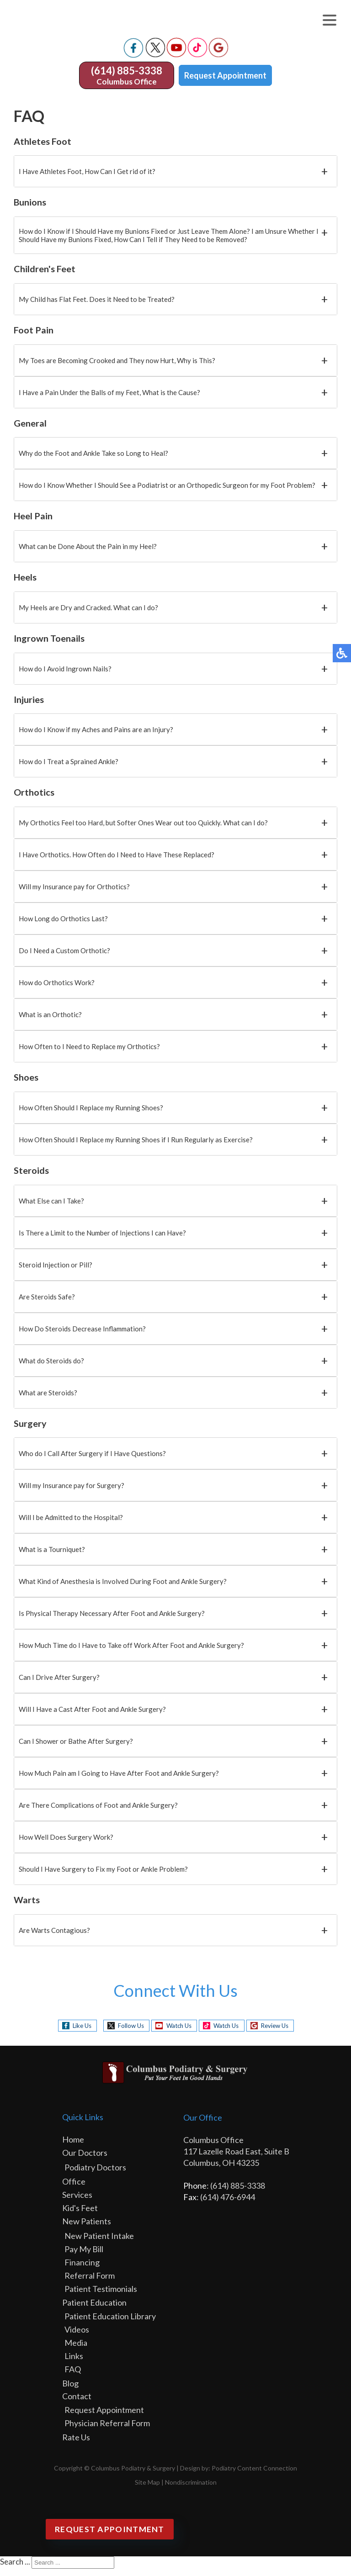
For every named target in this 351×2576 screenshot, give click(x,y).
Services (77, 2202)
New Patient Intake (99, 2243)
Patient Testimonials (100, 2296)
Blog (70, 2391)
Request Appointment (225, 83)
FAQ (72, 2376)
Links (73, 2363)
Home (73, 2147)
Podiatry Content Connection (254, 2475)
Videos (76, 2337)
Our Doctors (84, 2160)
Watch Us (175, 2033)
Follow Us (122, 2033)
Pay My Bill (83, 2256)
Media (75, 2350)
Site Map (147, 2489)
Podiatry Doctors (95, 2175)
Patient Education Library (110, 2323)
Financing (82, 2270)
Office (73, 2189)
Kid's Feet (80, 2215)
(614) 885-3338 (126, 78)
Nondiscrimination (191, 2489)
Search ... (15, 2569)
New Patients (86, 2228)
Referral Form (89, 2283)
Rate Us (76, 2444)
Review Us (283, 2033)
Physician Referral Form (107, 2430)
